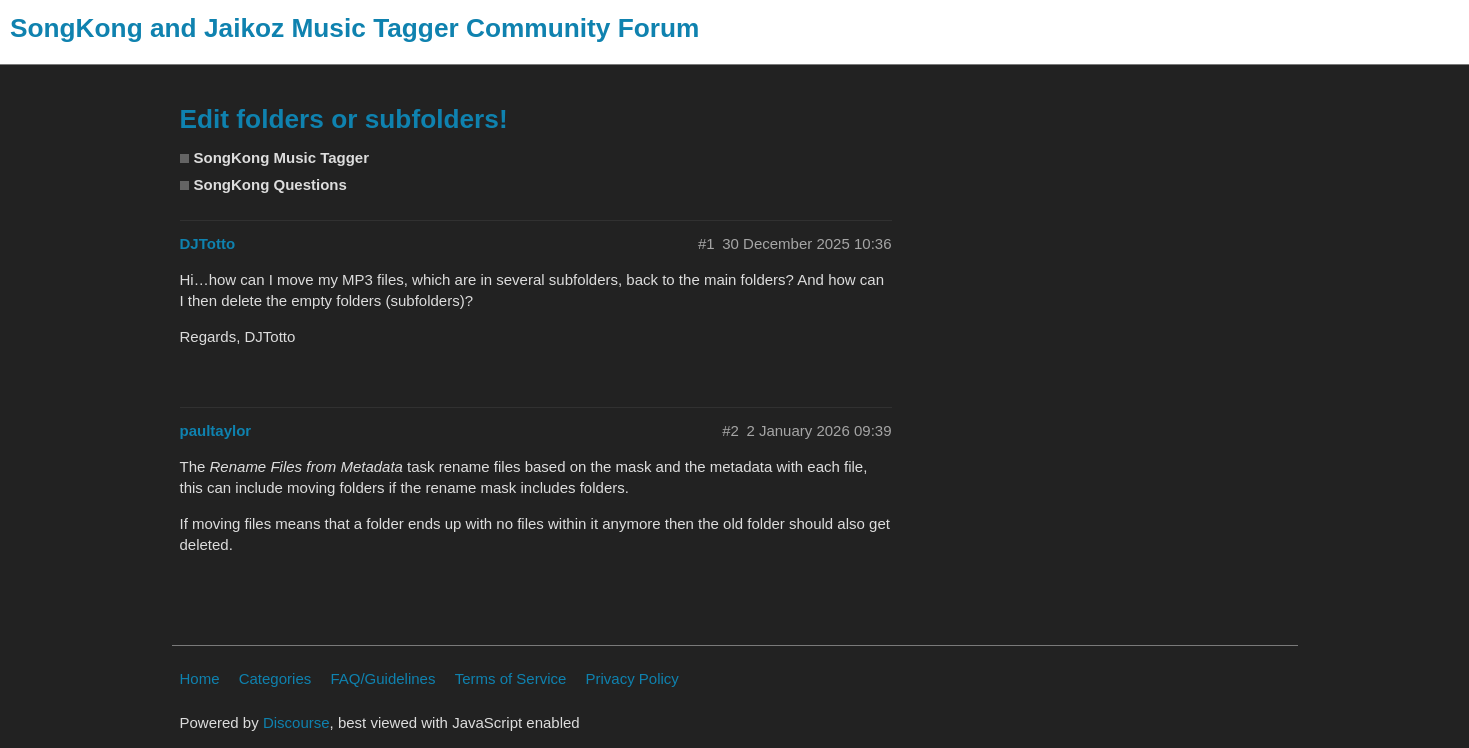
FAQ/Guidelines (382, 678)
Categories (275, 678)
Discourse (296, 722)
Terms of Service (511, 678)
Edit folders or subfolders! (344, 119)
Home (200, 678)
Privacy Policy (632, 678)
